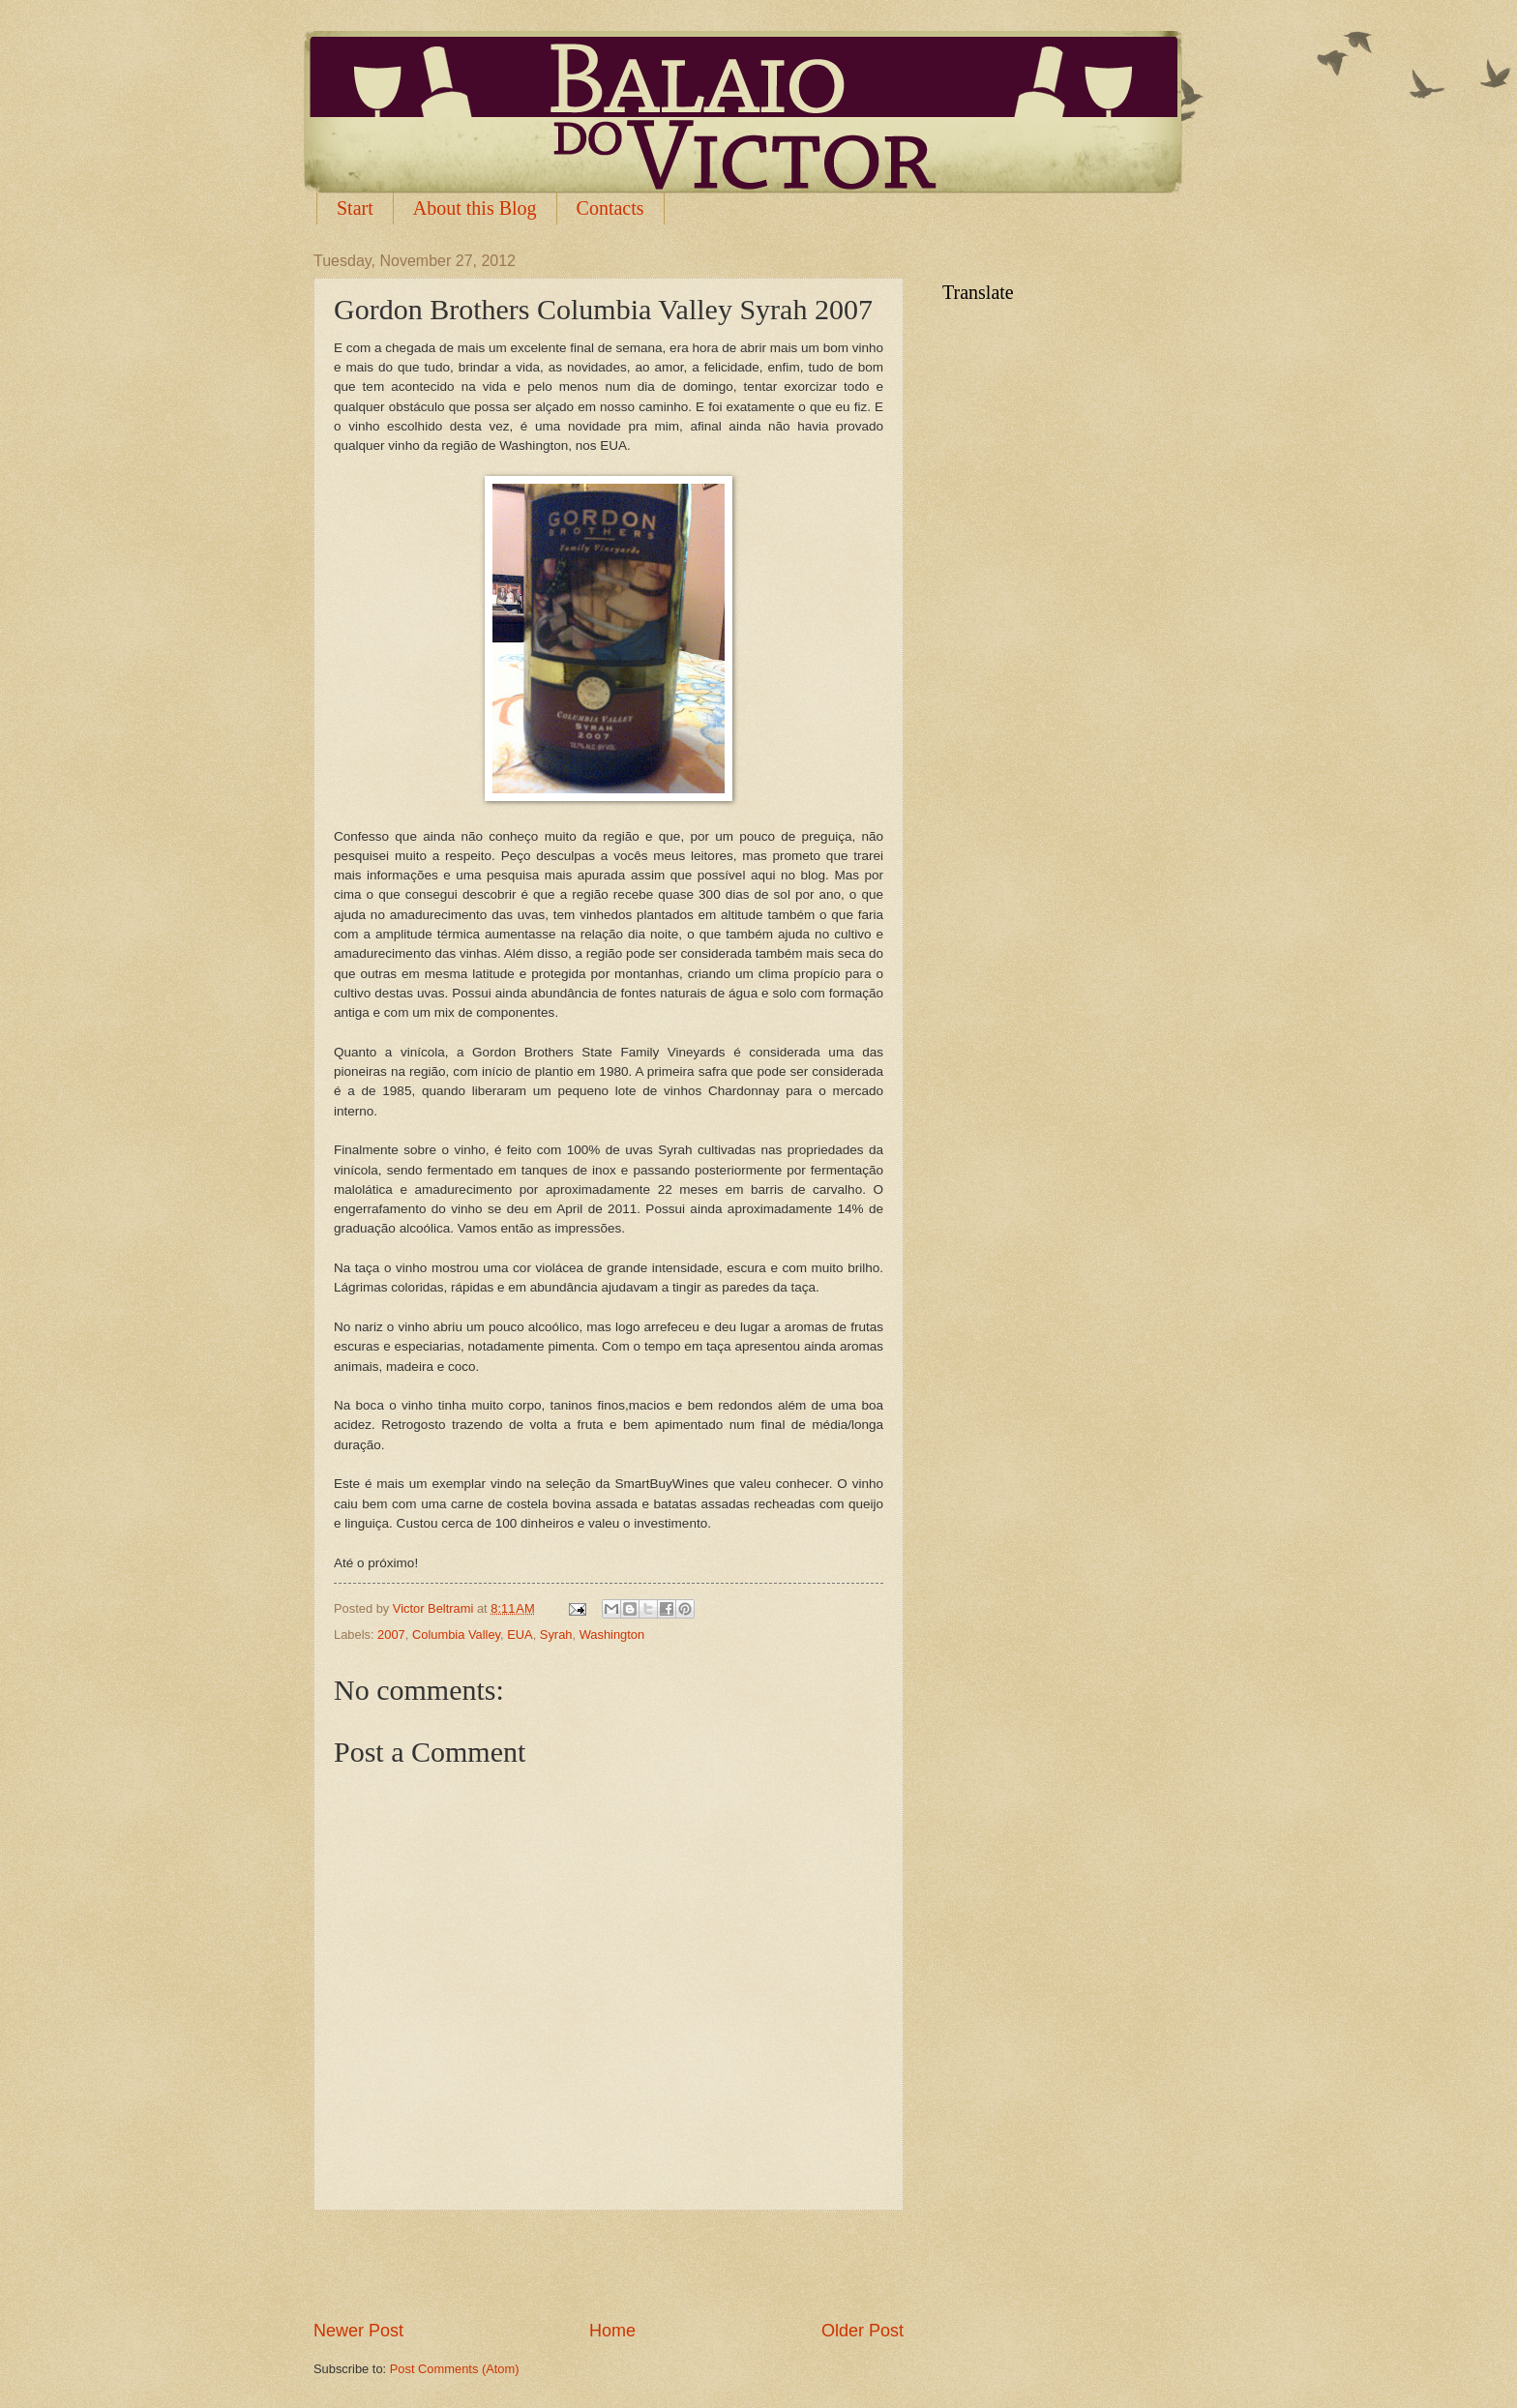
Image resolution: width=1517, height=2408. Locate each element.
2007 (391, 1634)
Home (612, 2330)
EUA (519, 1634)
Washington (612, 1634)
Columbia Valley (456, 1634)
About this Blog (475, 208)
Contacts (610, 208)
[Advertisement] (608, 2265)
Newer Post (358, 2330)
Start (355, 208)
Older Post (862, 2330)
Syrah (556, 1634)
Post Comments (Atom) (455, 2369)
